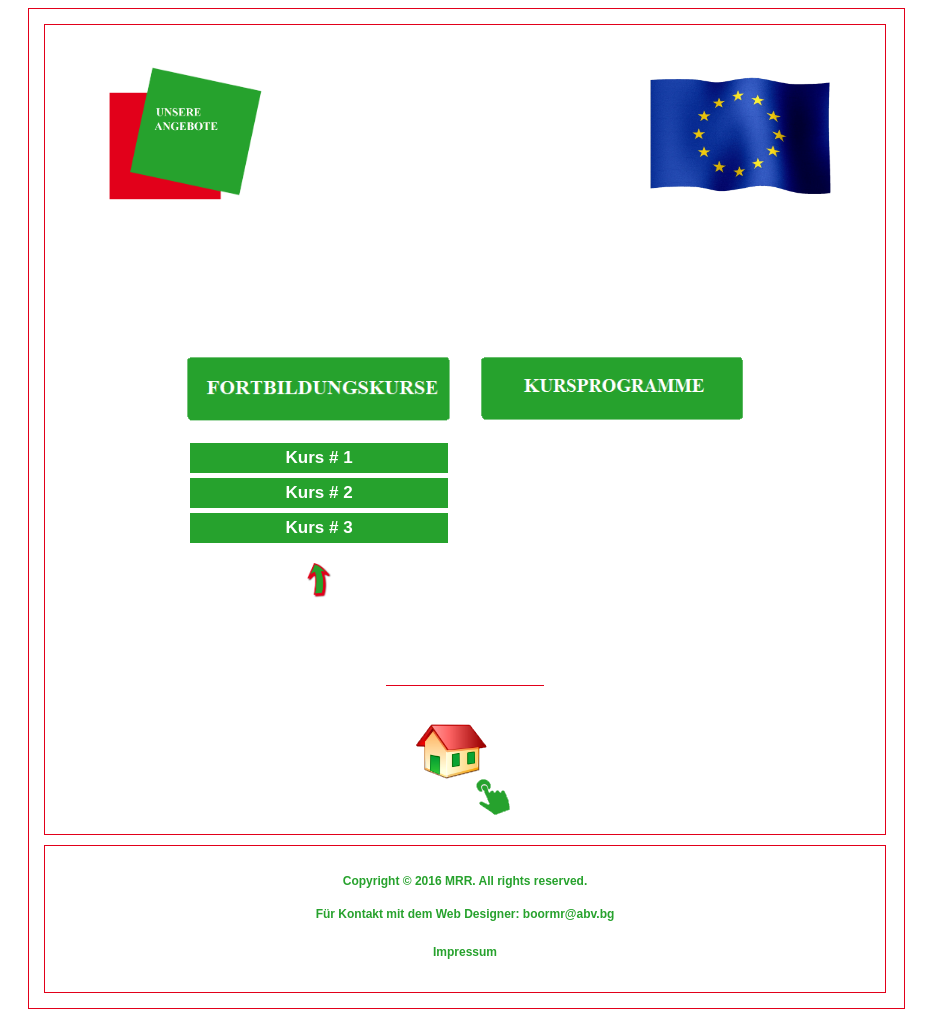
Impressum (465, 952)
